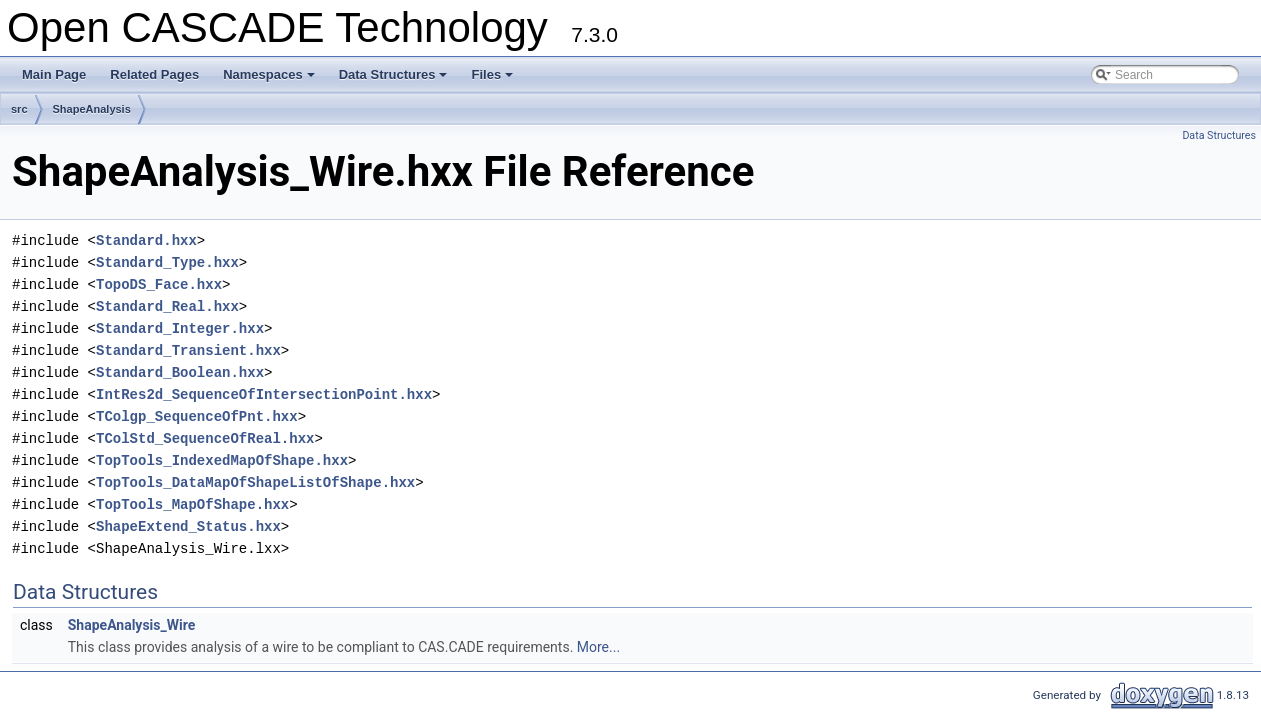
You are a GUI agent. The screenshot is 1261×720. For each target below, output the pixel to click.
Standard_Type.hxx (167, 262)
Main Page (54, 74)
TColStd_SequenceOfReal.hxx (205, 438)
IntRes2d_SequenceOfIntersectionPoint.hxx (264, 394)
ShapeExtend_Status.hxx (188, 526)
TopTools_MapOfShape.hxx (192, 504)
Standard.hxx (146, 240)
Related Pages (154, 74)
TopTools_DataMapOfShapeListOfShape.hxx (255, 482)
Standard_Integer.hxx (180, 328)
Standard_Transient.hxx (188, 350)
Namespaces (270, 80)
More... (598, 647)
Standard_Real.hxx (167, 306)
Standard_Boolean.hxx (180, 372)
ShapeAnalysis (92, 109)
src (19, 109)
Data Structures (395, 80)
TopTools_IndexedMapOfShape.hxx (222, 460)
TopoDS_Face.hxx (159, 284)
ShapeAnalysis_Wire (132, 625)
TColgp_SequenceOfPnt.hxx (197, 416)
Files (493, 80)
